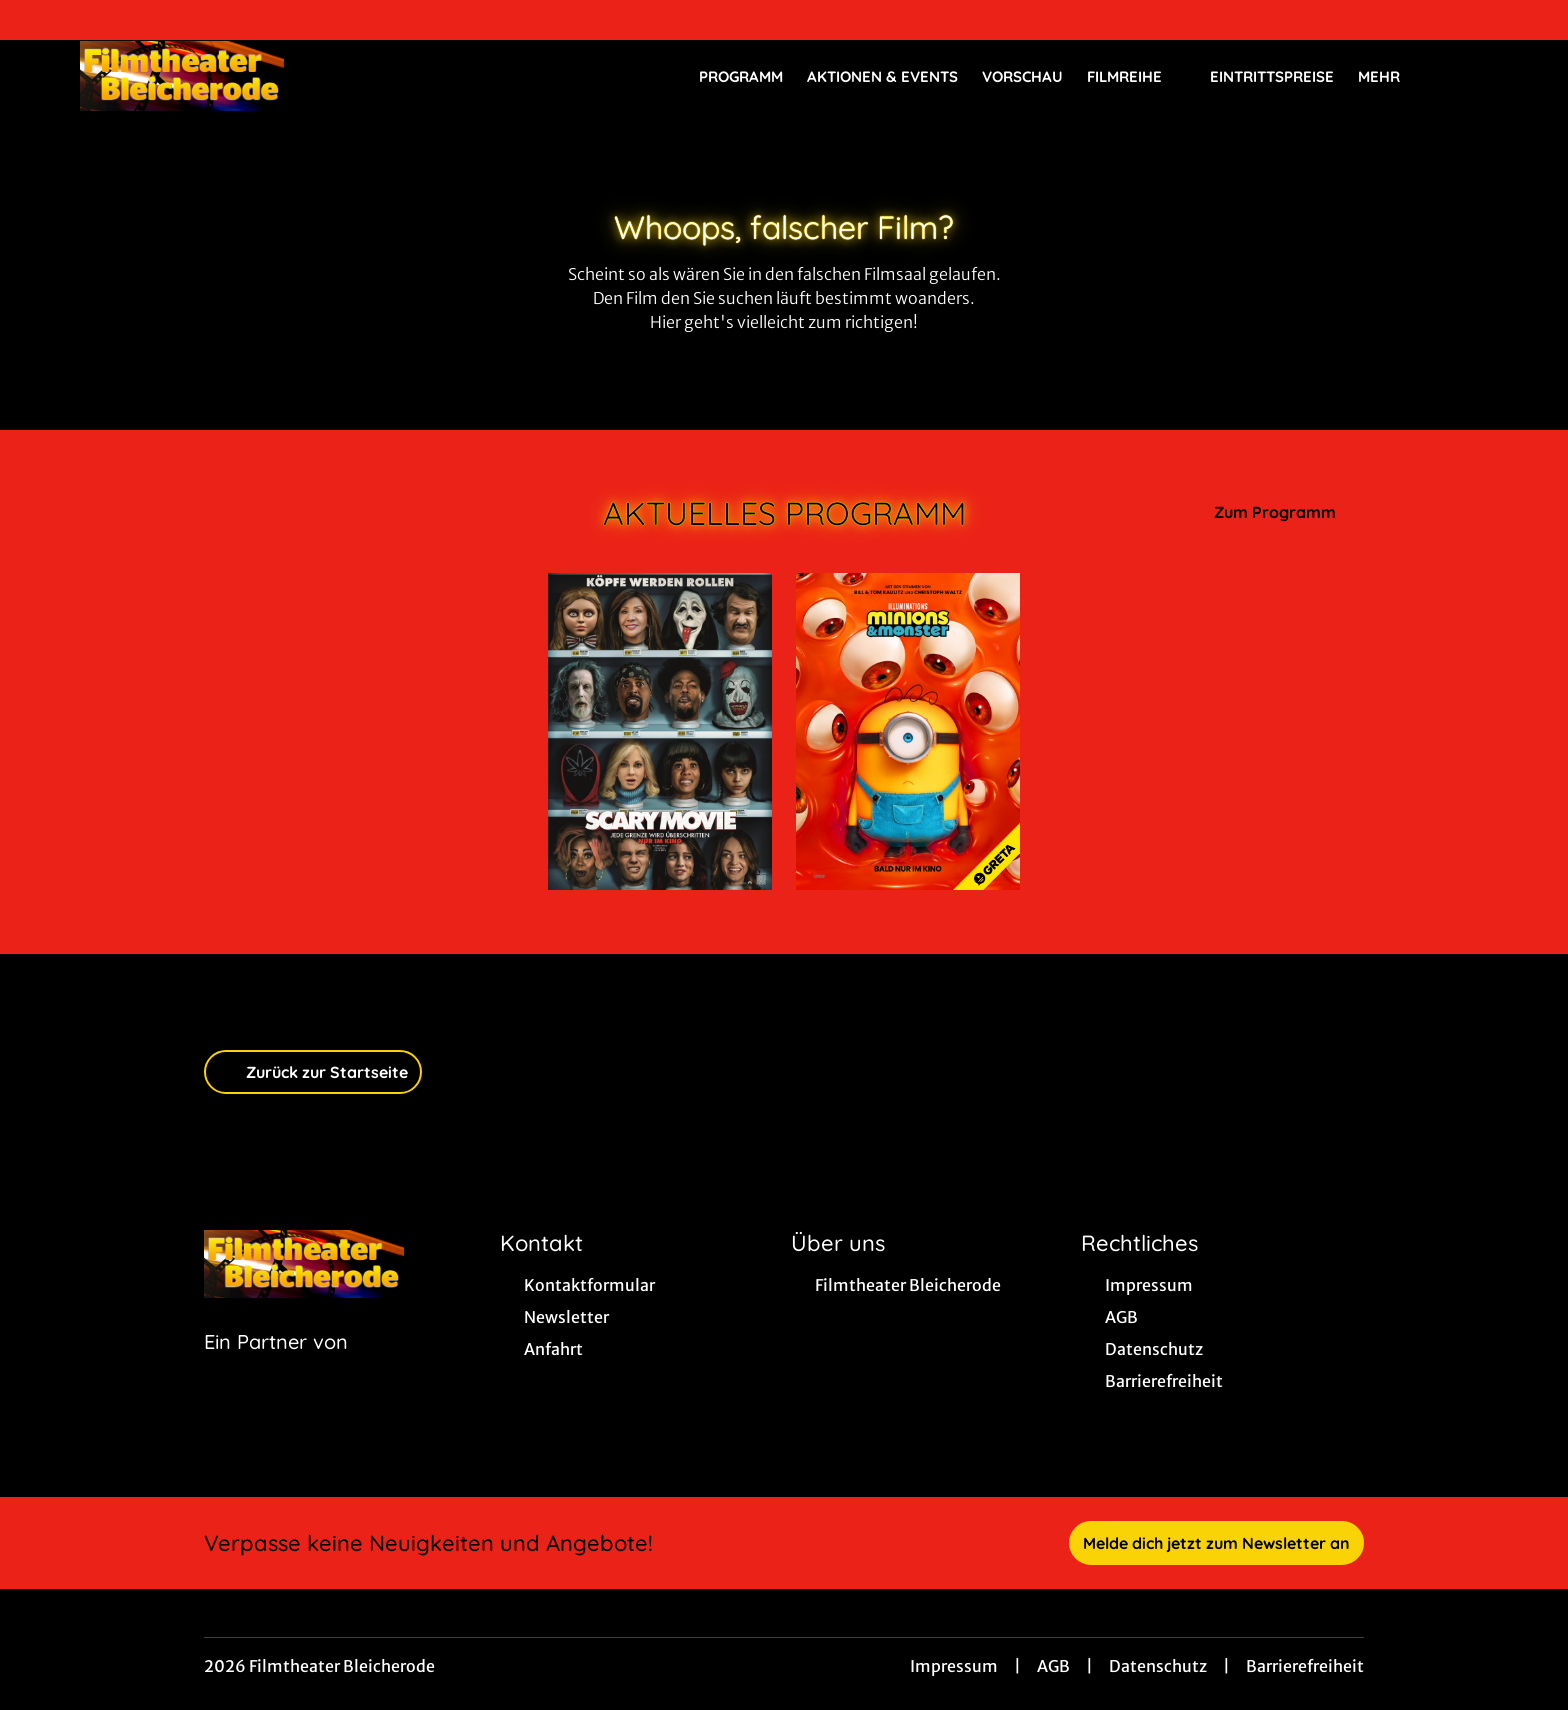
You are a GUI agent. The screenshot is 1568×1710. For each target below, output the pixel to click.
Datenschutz (1158, 1666)
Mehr (1391, 77)
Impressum (954, 1666)
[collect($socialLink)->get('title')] (36, 20)
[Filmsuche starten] (1468, 76)
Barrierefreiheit (1305, 1666)
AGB (1053, 1666)
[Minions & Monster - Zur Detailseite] (908, 731)
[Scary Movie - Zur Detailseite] (660, 731)
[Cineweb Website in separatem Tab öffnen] (276, 1367)
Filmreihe (1136, 77)
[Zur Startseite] (220, 76)
